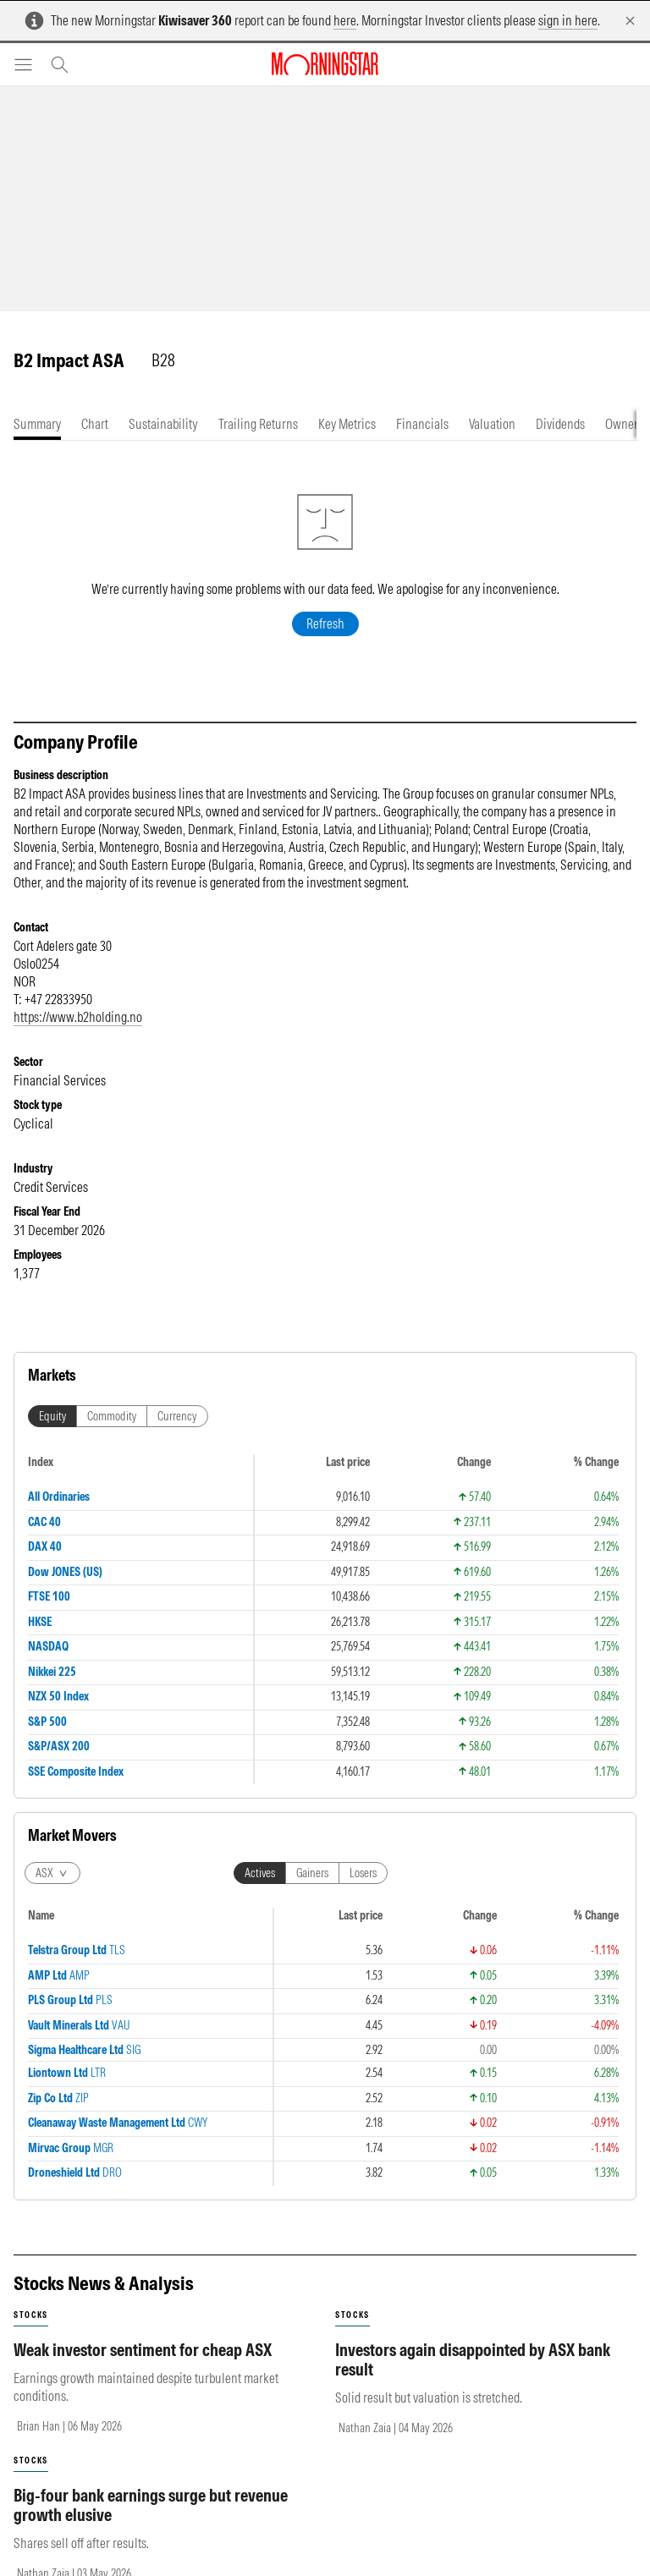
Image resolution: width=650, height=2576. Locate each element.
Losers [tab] (363, 1890)
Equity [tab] (52, 1433)
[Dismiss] (630, 20)
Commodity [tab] (111, 1433)
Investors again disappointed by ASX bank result (472, 2376)
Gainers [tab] (312, 1890)
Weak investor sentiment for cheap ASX (143, 2366)
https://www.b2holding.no (78, 1033)
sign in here (568, 20)
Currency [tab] (177, 1433)
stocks (31, 2331)
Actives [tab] (260, 1890)
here (344, 20)
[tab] (37, 424)
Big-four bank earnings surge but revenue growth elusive (151, 2521)
